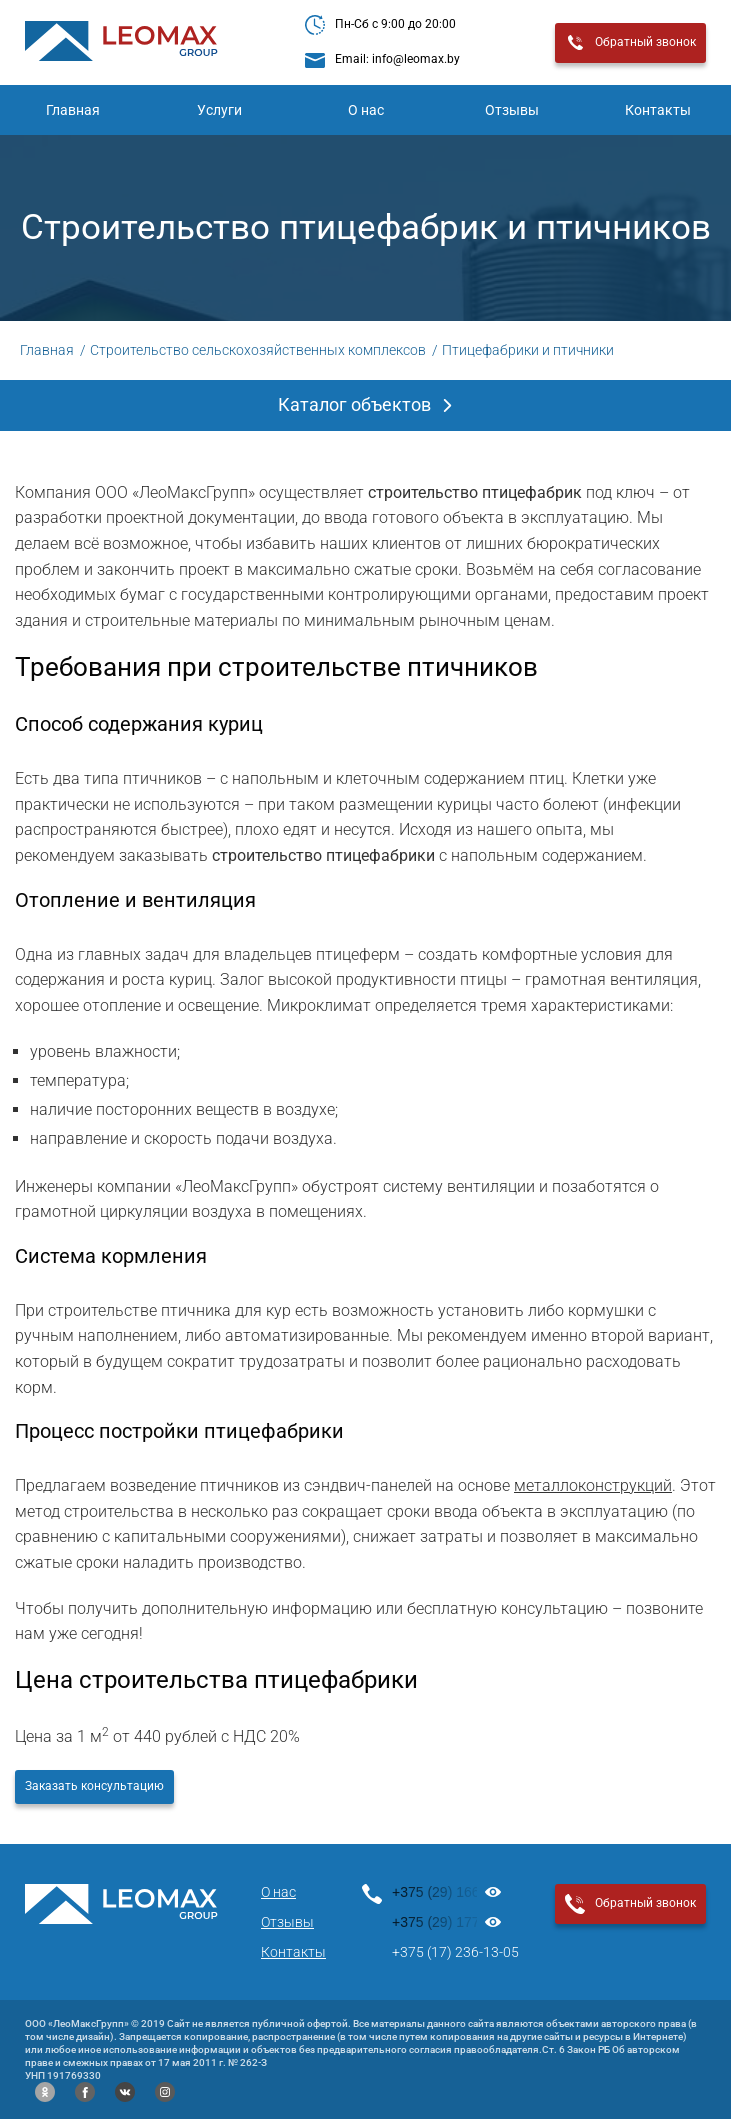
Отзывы (512, 110)
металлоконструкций (593, 1485)
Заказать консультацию (94, 1786)
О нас (366, 110)
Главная (73, 110)
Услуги (219, 110)
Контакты (293, 1952)
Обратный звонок (630, 43)
